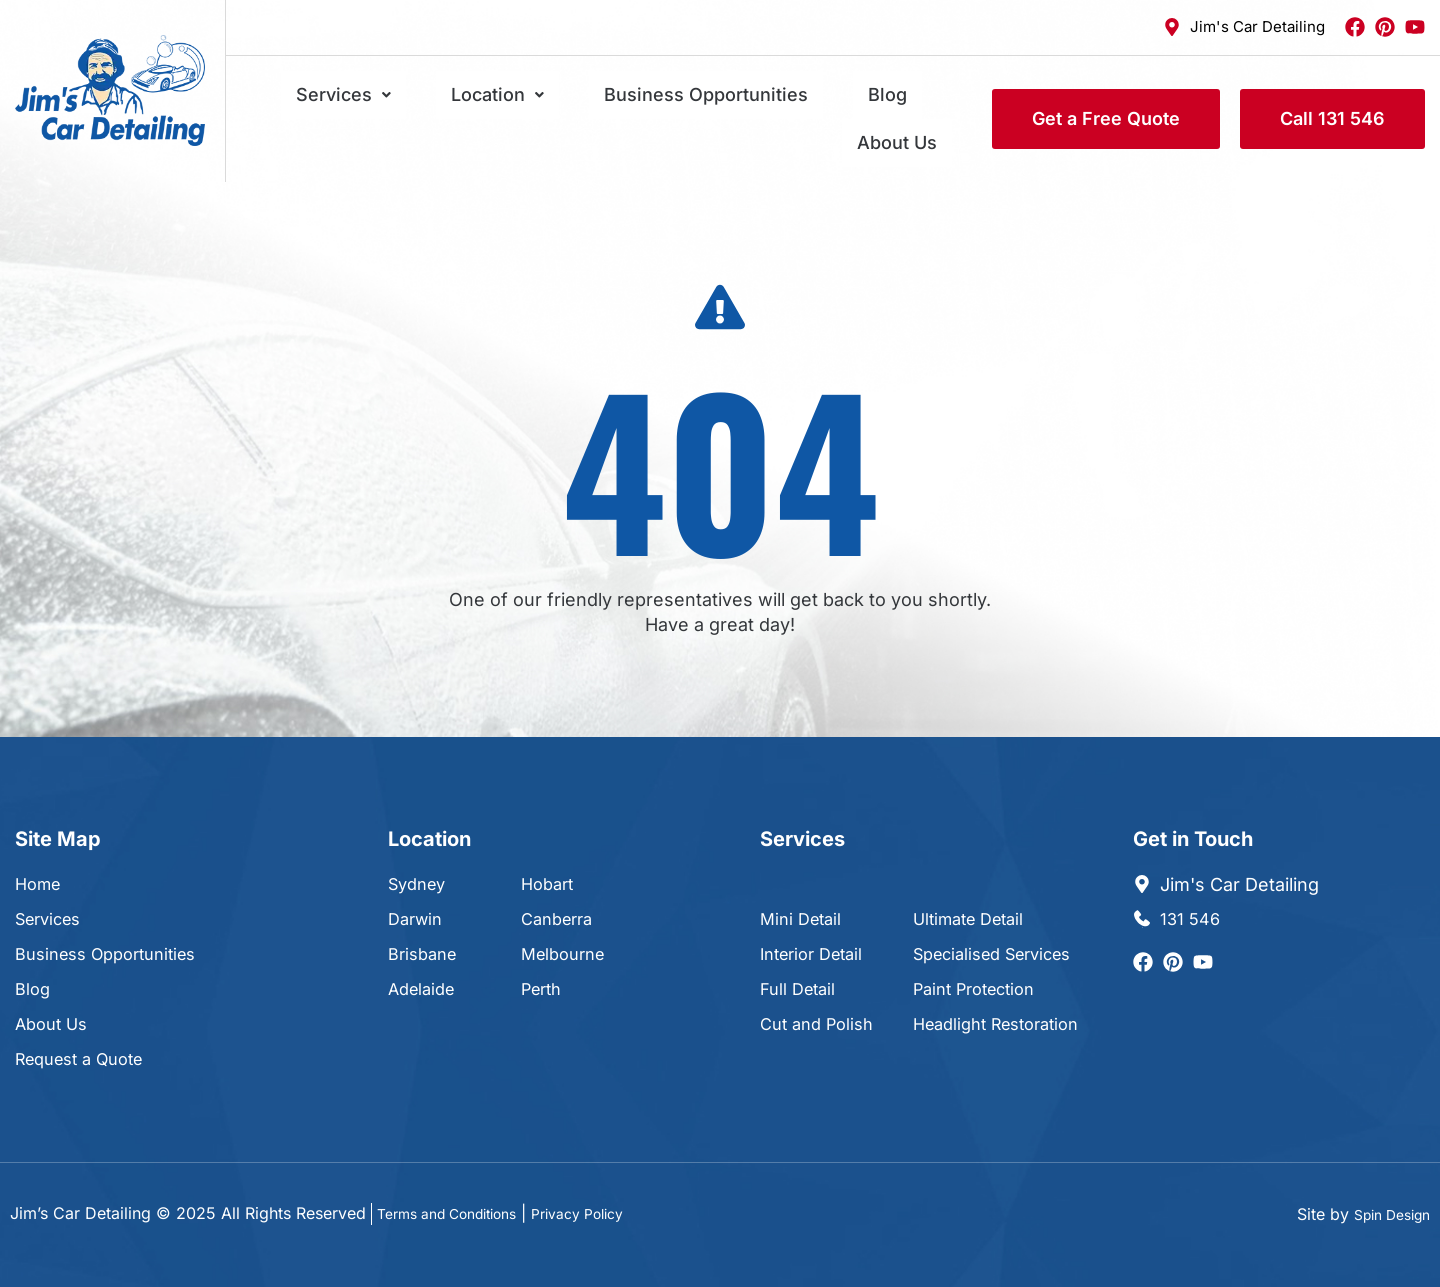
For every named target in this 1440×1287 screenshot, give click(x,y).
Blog (822, 101)
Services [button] (368, 101)
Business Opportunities (671, 101)
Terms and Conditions (460, 1177)
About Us (912, 101)
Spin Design (1385, 1177)
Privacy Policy (611, 1177)
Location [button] (492, 101)
